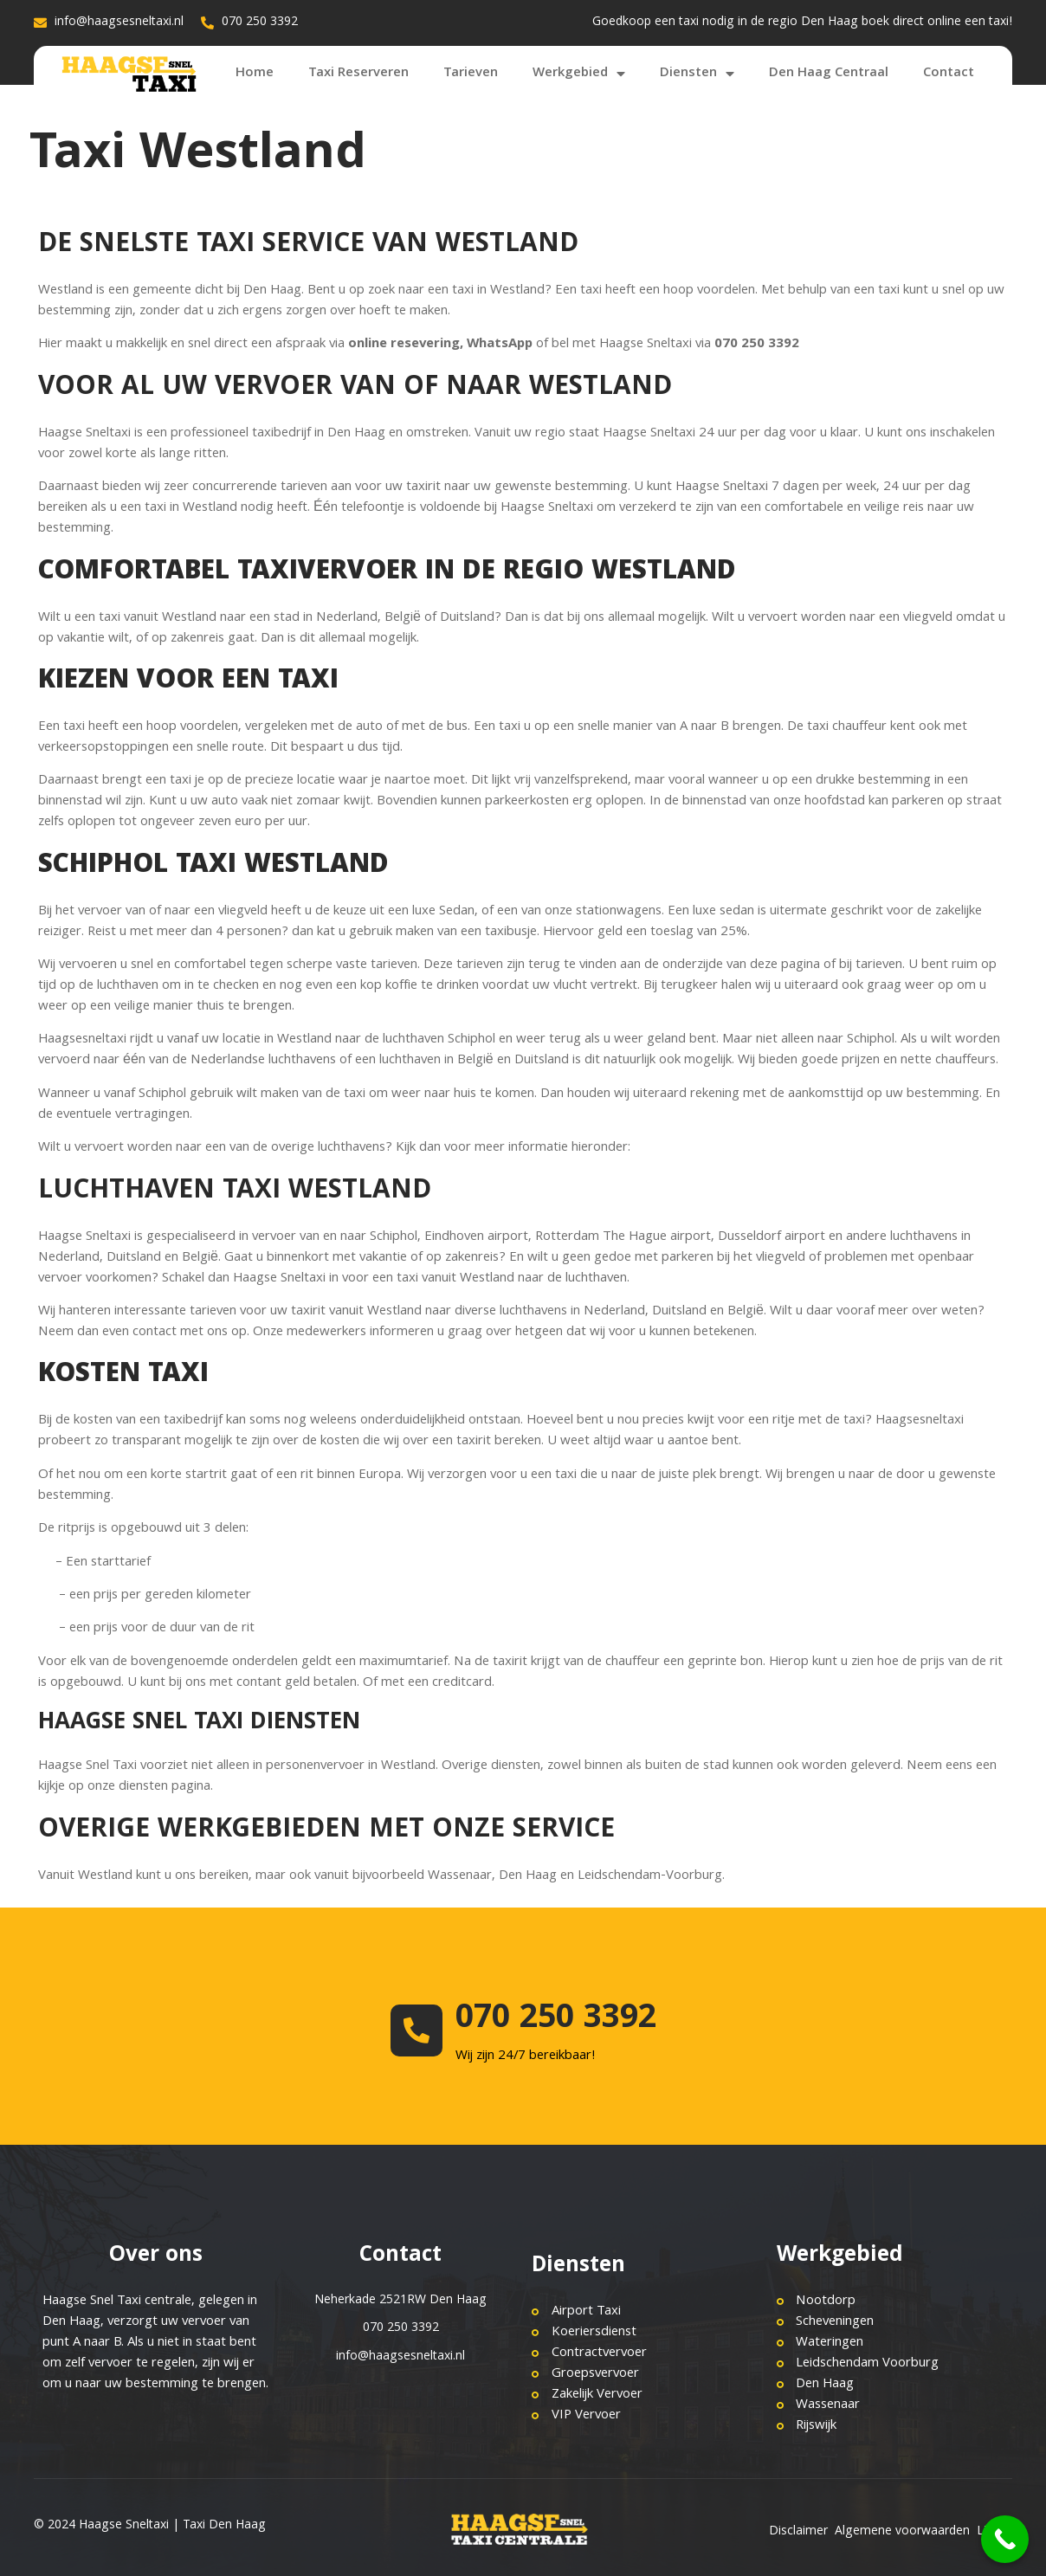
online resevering (404, 344)
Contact (948, 73)
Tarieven (470, 73)
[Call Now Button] (1005, 2539)
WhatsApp (500, 344)
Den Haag (528, 1876)
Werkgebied (579, 73)
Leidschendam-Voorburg (650, 1876)
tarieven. (880, 965)
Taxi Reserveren (358, 73)
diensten (143, 1787)
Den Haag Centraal (828, 73)
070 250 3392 (555, 2020)
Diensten (697, 73)
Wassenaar (460, 1876)
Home (255, 73)
